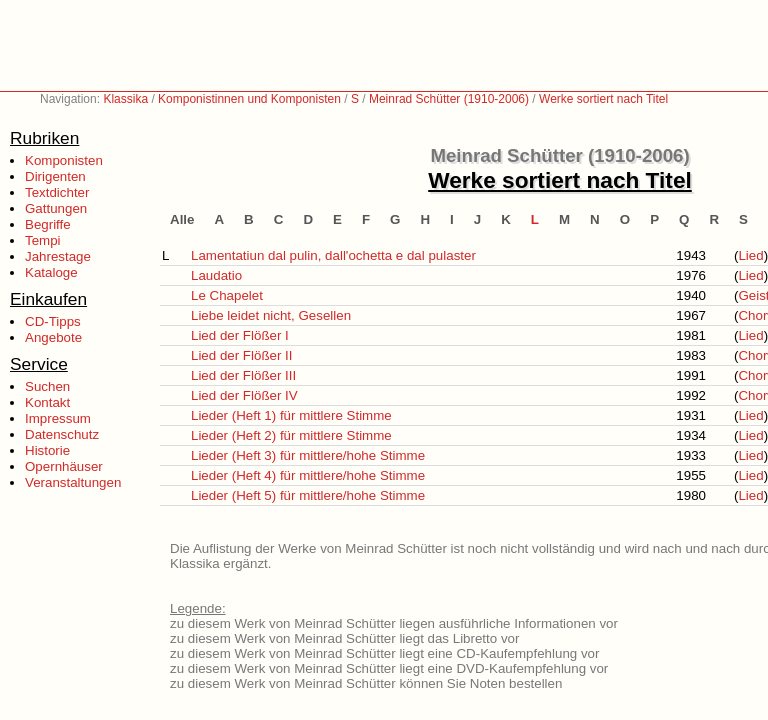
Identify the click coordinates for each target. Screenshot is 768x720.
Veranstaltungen (73, 482)
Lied (750, 255)
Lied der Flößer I (240, 335)
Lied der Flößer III (243, 375)
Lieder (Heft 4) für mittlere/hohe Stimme (308, 475)
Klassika (125, 99)
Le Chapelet (227, 295)
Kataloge (51, 272)
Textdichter (57, 192)
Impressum (58, 418)
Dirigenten (55, 176)
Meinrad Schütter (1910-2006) (449, 99)
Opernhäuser (64, 466)
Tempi (43, 240)
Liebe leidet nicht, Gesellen (271, 315)
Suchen (47, 386)
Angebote (53, 337)
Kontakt (47, 402)
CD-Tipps (53, 321)
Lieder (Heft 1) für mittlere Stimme (291, 415)
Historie (47, 450)
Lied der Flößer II (241, 355)
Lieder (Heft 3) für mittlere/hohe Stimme (308, 455)
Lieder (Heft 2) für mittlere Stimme (291, 435)
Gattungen (56, 208)
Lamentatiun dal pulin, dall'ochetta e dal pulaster (333, 255)
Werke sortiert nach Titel (603, 99)
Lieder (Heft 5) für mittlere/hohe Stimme (308, 495)
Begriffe (48, 224)
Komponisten (64, 160)
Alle (182, 219)
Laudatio (216, 275)
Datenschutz (62, 434)
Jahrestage (58, 256)
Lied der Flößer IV (244, 395)
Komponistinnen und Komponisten (249, 99)
